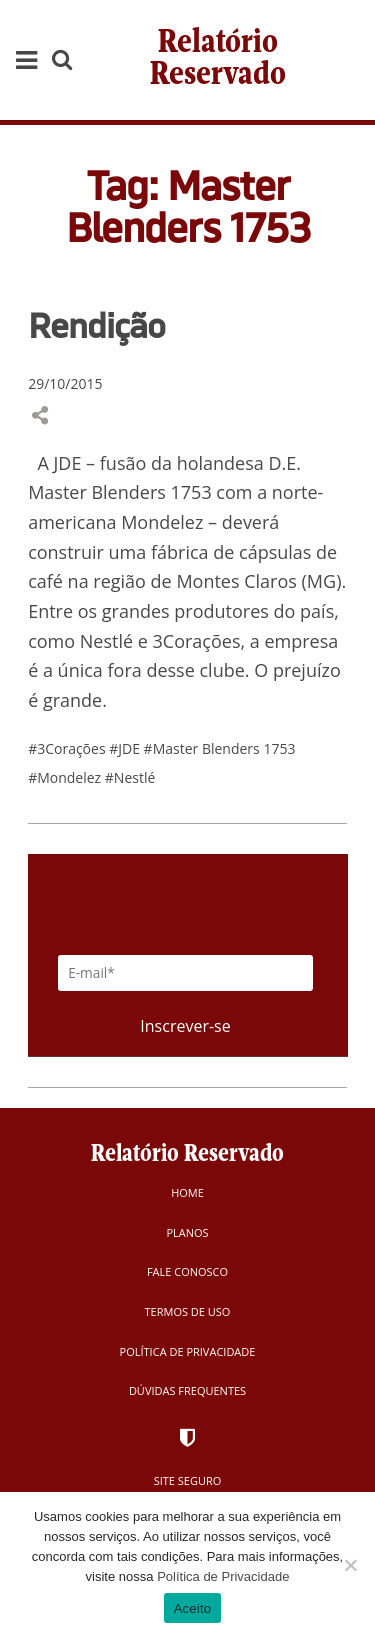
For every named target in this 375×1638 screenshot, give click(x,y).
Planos (187, 1232)
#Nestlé (130, 777)
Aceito (193, 1608)
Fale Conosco (187, 1271)
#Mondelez (66, 777)
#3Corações (68, 748)
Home (187, 1192)
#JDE (126, 748)
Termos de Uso (188, 1311)
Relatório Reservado (218, 59)
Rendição (96, 325)
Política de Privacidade (188, 1351)
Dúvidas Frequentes (187, 1390)
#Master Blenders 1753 (220, 748)
